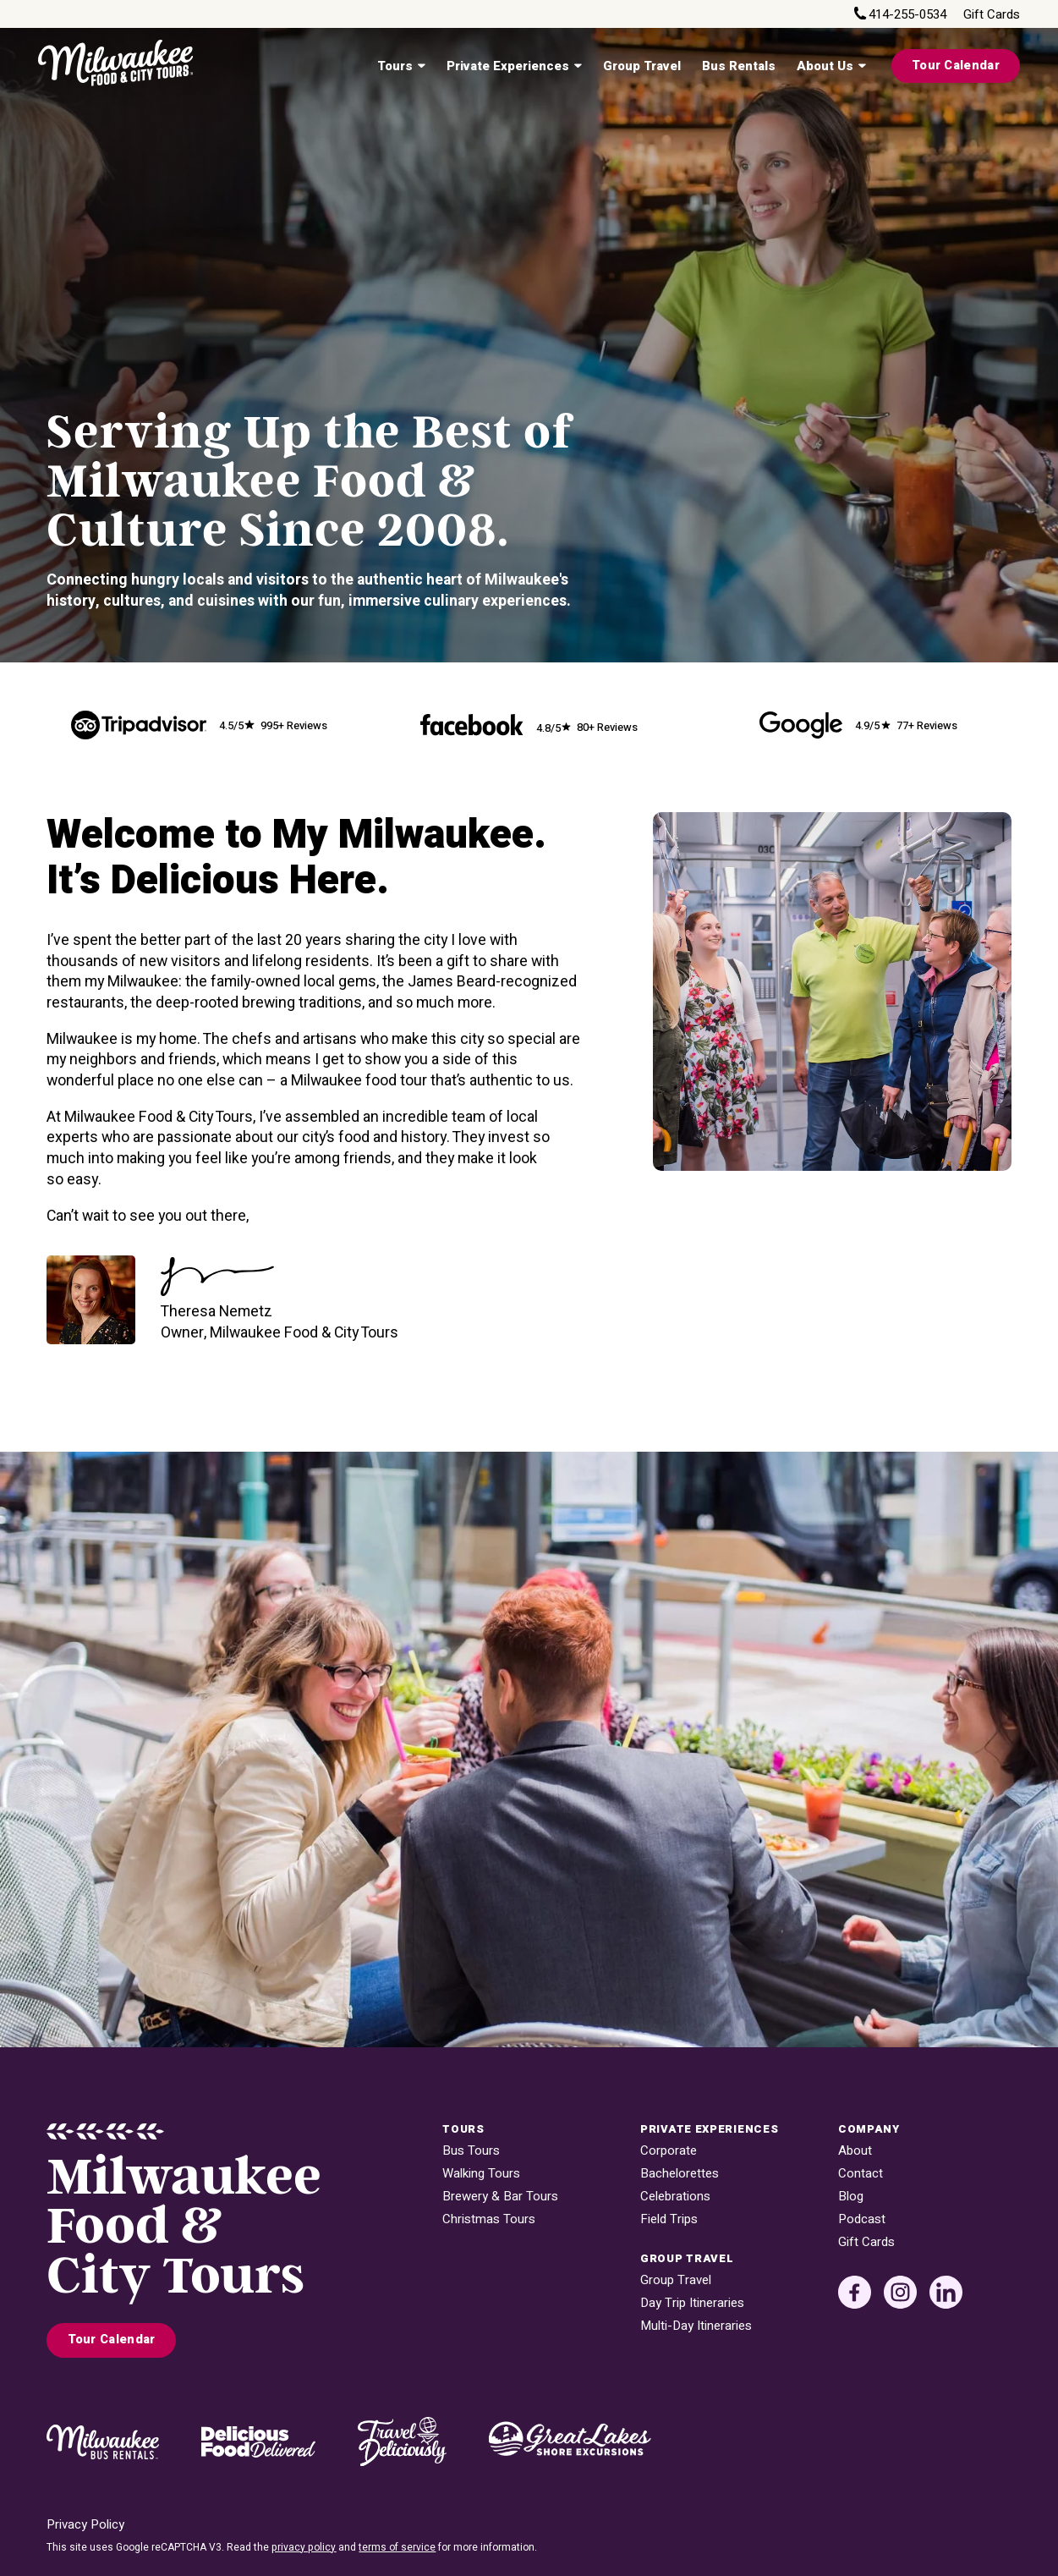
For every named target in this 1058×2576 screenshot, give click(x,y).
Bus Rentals (739, 66)
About (855, 2151)
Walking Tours (481, 2173)
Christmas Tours (488, 2219)
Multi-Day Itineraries (696, 2326)
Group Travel (642, 66)
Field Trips (669, 2219)
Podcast (861, 2219)
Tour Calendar (956, 65)
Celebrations (675, 2196)
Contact (860, 2173)
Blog (850, 2196)
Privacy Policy (85, 2524)
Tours (395, 66)
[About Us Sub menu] (862, 66)
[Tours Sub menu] (421, 66)
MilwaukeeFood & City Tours (184, 2227)
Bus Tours (471, 2151)
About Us (825, 66)
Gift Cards (991, 14)
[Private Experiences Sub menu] (577, 66)
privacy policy (303, 2547)
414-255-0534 (907, 14)
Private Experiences (508, 66)
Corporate (668, 2151)
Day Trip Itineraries (692, 2303)
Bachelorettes (679, 2173)
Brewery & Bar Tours (500, 2196)
